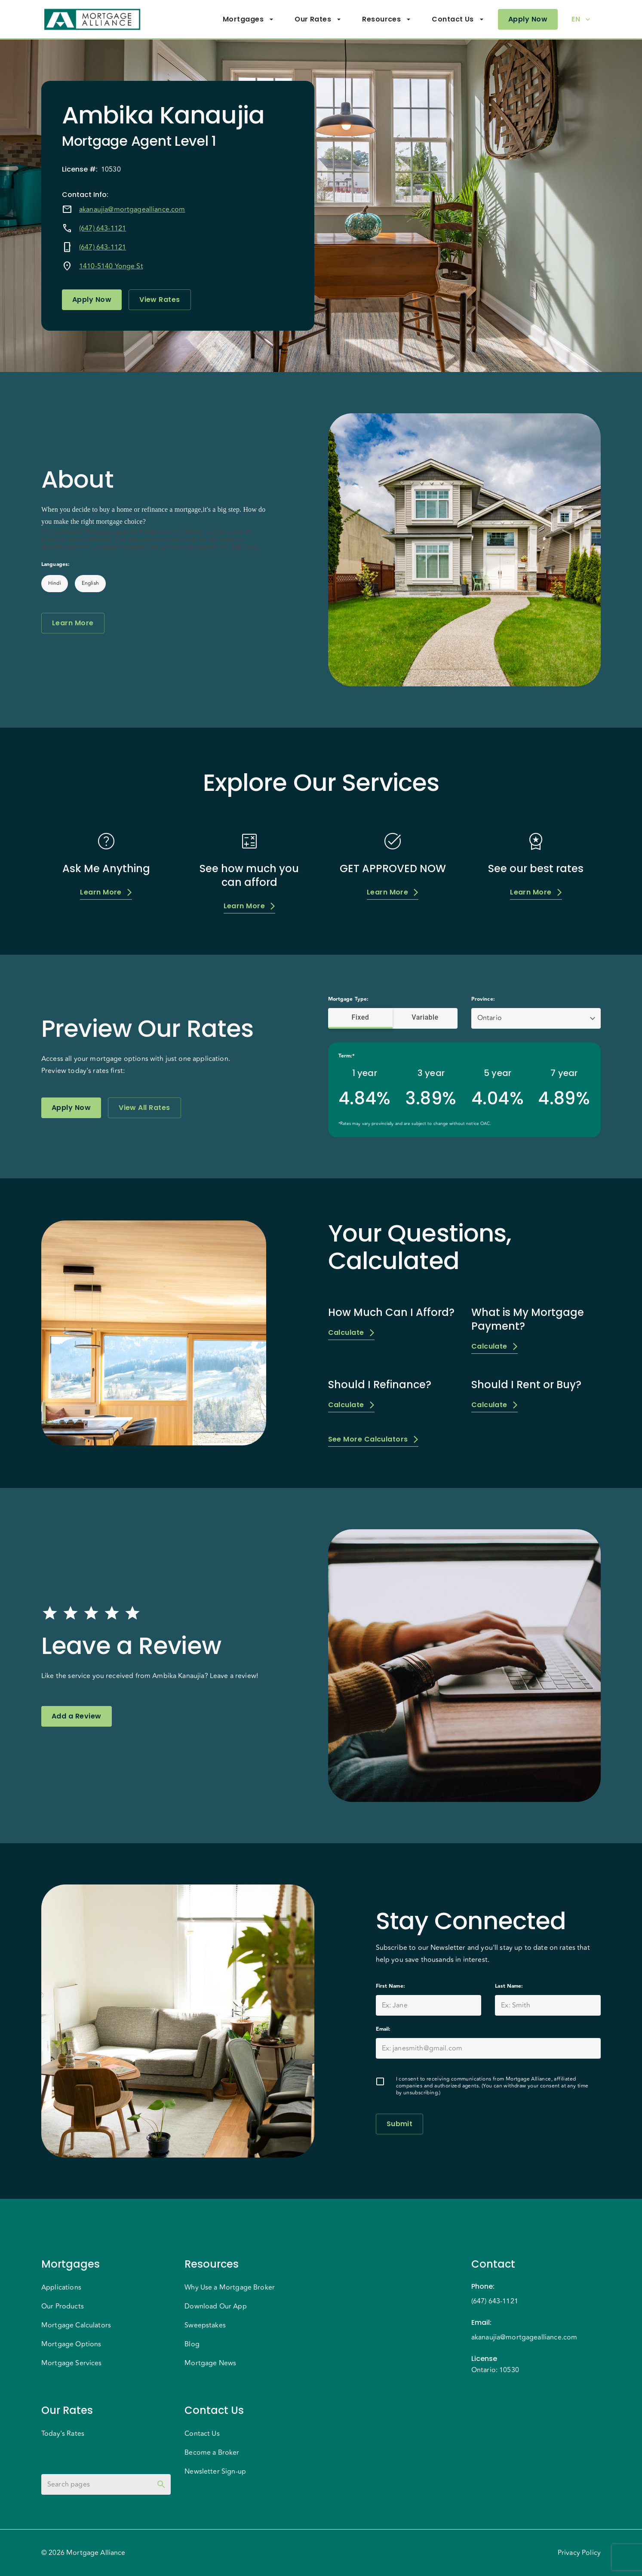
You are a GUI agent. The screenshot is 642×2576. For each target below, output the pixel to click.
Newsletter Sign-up (215, 2471)
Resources (386, 19)
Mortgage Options (71, 2344)
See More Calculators (373, 1439)
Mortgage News (210, 2363)
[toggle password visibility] (161, 2484)
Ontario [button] (489, 1018)
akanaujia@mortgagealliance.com (132, 209)
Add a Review (76, 1716)
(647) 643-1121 (102, 228)
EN (581, 19)
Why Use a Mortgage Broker (229, 2287)
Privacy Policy (579, 2553)
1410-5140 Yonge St (111, 266)
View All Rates (144, 1108)
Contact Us (458, 19)
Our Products (62, 2306)
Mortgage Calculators (76, 2325)
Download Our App (215, 2306)
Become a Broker (211, 2452)
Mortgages (248, 19)
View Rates (159, 300)
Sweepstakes (205, 2325)
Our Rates (318, 19)
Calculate (351, 1333)
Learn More (73, 623)
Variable (425, 1017)
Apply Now (528, 19)
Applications (61, 2287)
